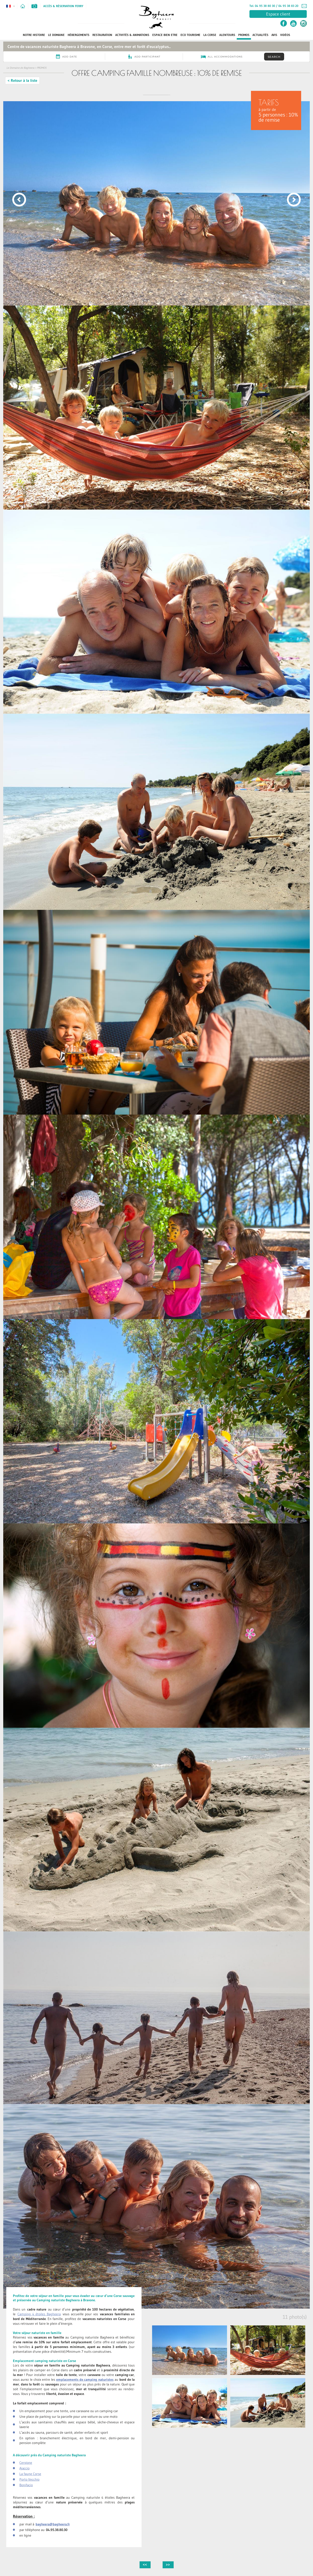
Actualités (260, 35)
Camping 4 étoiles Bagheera (39, 2314)
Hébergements (78, 35)
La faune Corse (30, 2474)
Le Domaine (56, 35)
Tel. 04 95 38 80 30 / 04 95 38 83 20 (273, 6)
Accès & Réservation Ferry (63, 6)
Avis (274, 35)
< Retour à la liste (22, 80)
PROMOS (243, 35)
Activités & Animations (132, 35)
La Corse (209, 35)
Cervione (25, 2462)
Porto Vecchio (29, 2479)
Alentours (227, 35)
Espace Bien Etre (165, 35)
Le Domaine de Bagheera (20, 67)
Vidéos (285, 35)
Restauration (102, 35)
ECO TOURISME (190, 35)
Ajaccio (24, 2468)
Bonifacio (26, 2485)
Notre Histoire (34, 35)
